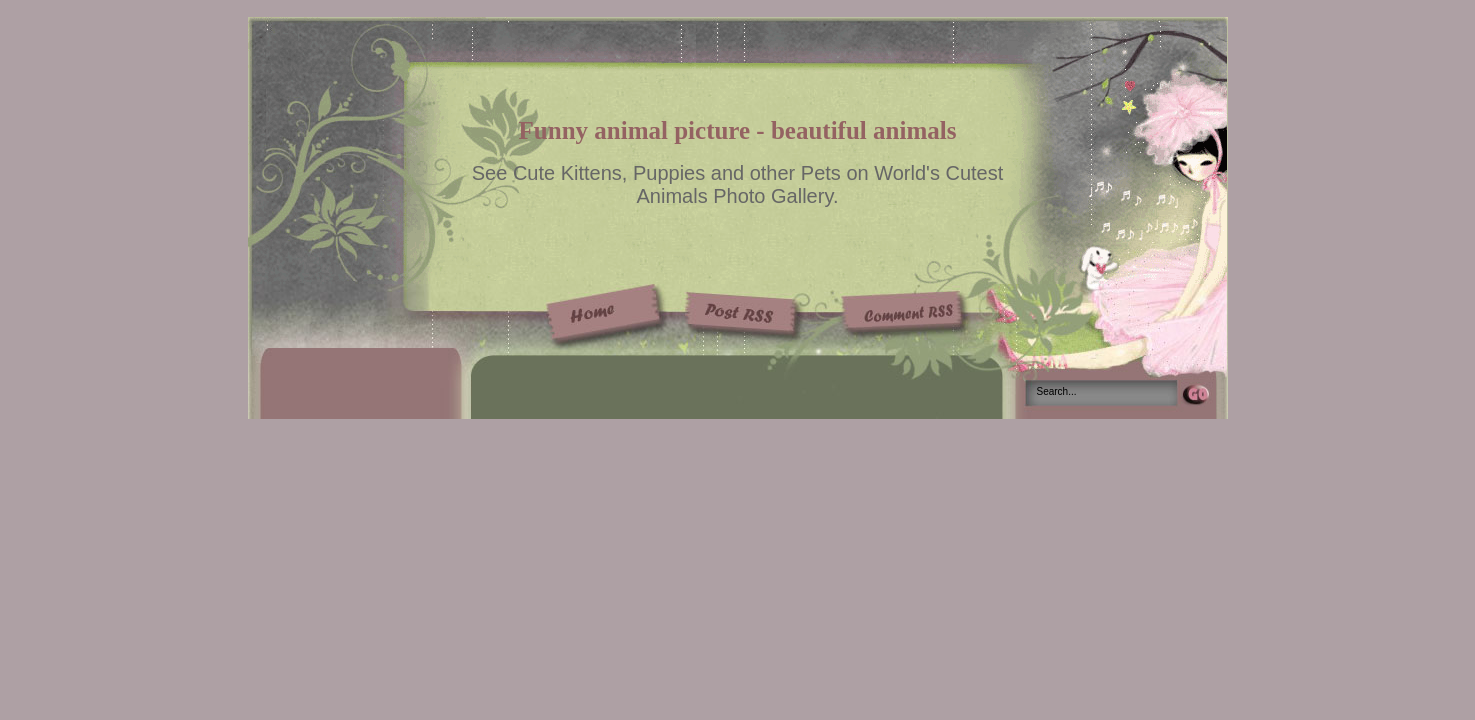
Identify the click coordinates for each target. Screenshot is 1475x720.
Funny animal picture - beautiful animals (738, 130)
